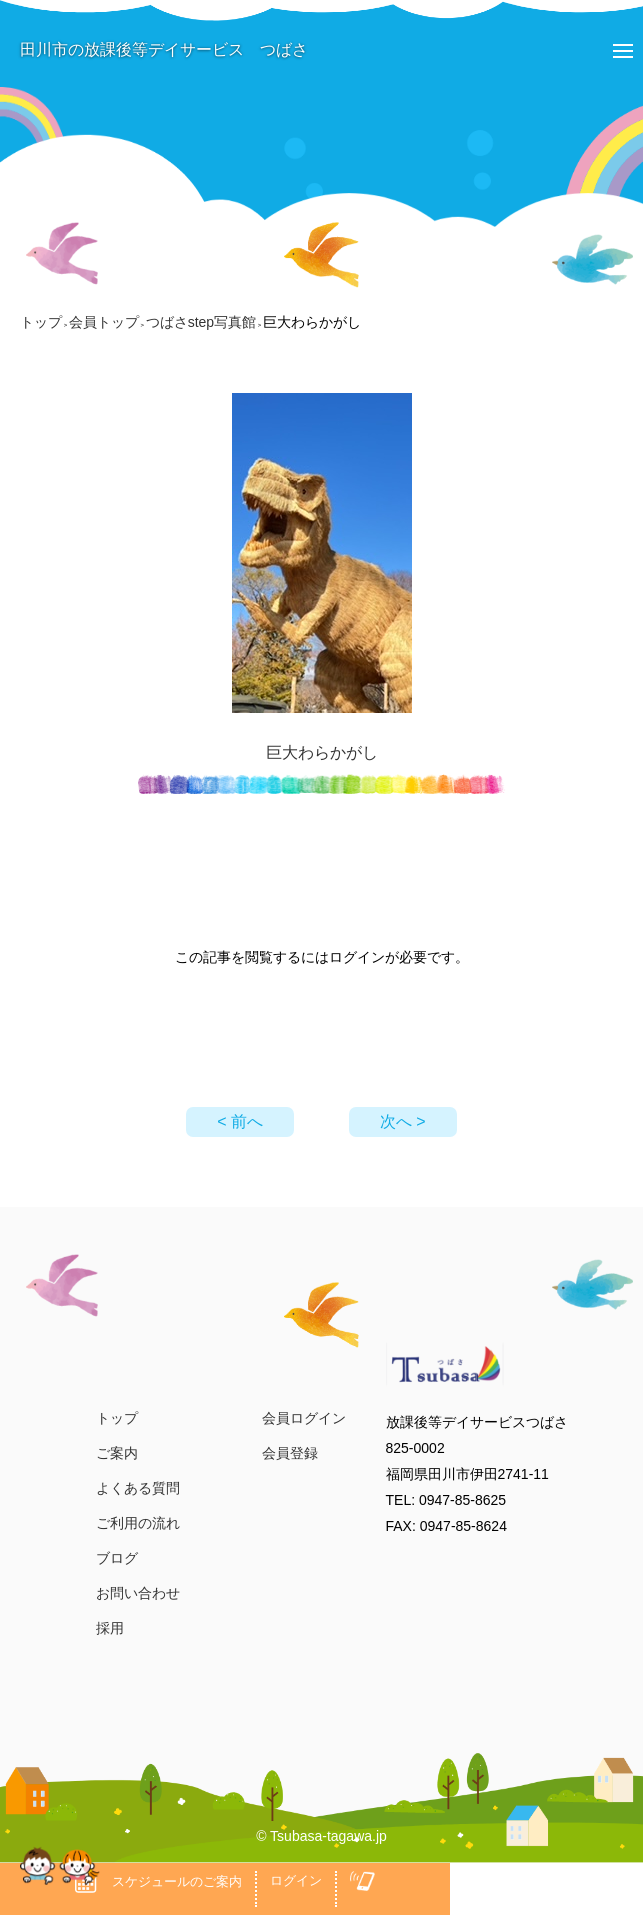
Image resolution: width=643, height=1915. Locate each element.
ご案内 (117, 1453)
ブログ (117, 1558)
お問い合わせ (138, 1593)
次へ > (403, 1121)
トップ (117, 1418)
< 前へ (240, 1121)
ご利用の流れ (138, 1523)
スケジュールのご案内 (158, 1882)
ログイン (296, 1880)
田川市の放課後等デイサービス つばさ (154, 49)
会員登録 (290, 1453)
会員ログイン (304, 1418)
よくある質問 (138, 1488)
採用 (110, 1628)
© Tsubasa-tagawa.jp (321, 1836)
